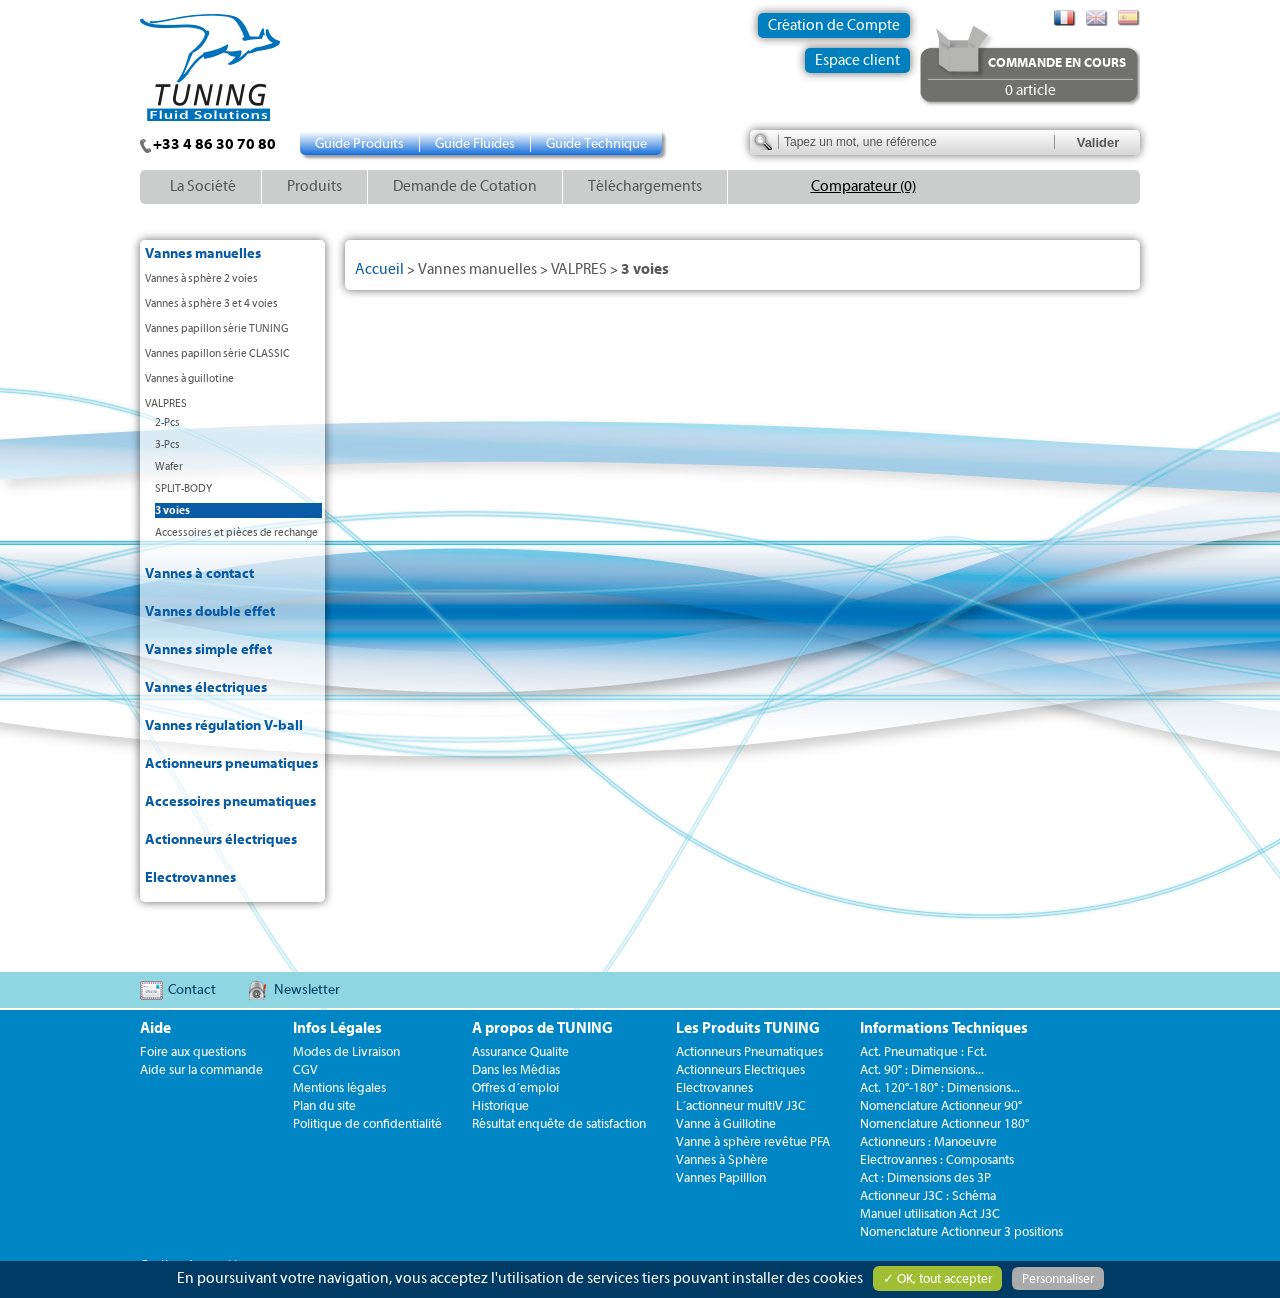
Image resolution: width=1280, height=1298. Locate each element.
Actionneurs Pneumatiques (749, 1051)
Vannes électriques (206, 688)
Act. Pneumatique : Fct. (923, 1051)
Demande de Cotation (465, 186)
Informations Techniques (944, 1028)
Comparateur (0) (863, 186)
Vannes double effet (210, 612)
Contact (192, 990)
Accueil (379, 269)
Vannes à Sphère (722, 1159)
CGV (305, 1069)
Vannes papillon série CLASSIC (217, 353)
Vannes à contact (199, 574)
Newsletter (307, 990)
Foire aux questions (193, 1051)
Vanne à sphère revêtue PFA (753, 1141)
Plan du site (324, 1105)
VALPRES (166, 403)
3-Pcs (167, 444)
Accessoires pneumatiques (230, 802)
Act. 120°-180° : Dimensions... (940, 1087)
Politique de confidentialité (367, 1123)
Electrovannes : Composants (937, 1159)
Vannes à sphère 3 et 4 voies (211, 303)
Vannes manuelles (203, 254)
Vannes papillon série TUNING (216, 328)
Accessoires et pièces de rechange (236, 532)
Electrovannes (190, 878)
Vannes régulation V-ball (224, 726)
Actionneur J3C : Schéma (928, 1195)
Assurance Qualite (520, 1051)
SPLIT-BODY (183, 488)
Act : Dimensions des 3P (925, 1177)
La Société (203, 186)
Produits (314, 186)
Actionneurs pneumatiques (231, 764)
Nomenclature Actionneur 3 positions (961, 1231)
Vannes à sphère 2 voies (201, 278)
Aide (155, 1028)
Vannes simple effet (208, 650)
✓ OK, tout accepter (937, 1278)
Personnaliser (1058, 1278)
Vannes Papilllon (721, 1177)
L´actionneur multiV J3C (741, 1105)
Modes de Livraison (346, 1051)
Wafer (169, 466)
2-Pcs (167, 422)
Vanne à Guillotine (726, 1123)
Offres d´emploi (515, 1087)
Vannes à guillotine (189, 378)
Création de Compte (834, 25)
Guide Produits (359, 144)
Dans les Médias (516, 1069)
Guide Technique (596, 144)
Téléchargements (645, 186)
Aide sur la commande (201, 1069)
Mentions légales (339, 1087)
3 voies (172, 510)
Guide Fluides (475, 144)
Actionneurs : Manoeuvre (928, 1141)
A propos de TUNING (542, 1028)
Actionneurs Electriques (740, 1069)
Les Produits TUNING (748, 1028)
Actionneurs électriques (221, 840)
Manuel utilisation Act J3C (930, 1213)
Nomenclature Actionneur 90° (941, 1105)
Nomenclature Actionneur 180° (944, 1123)
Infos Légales (337, 1028)
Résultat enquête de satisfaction (559, 1123)
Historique (500, 1105)
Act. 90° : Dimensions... (922, 1069)
